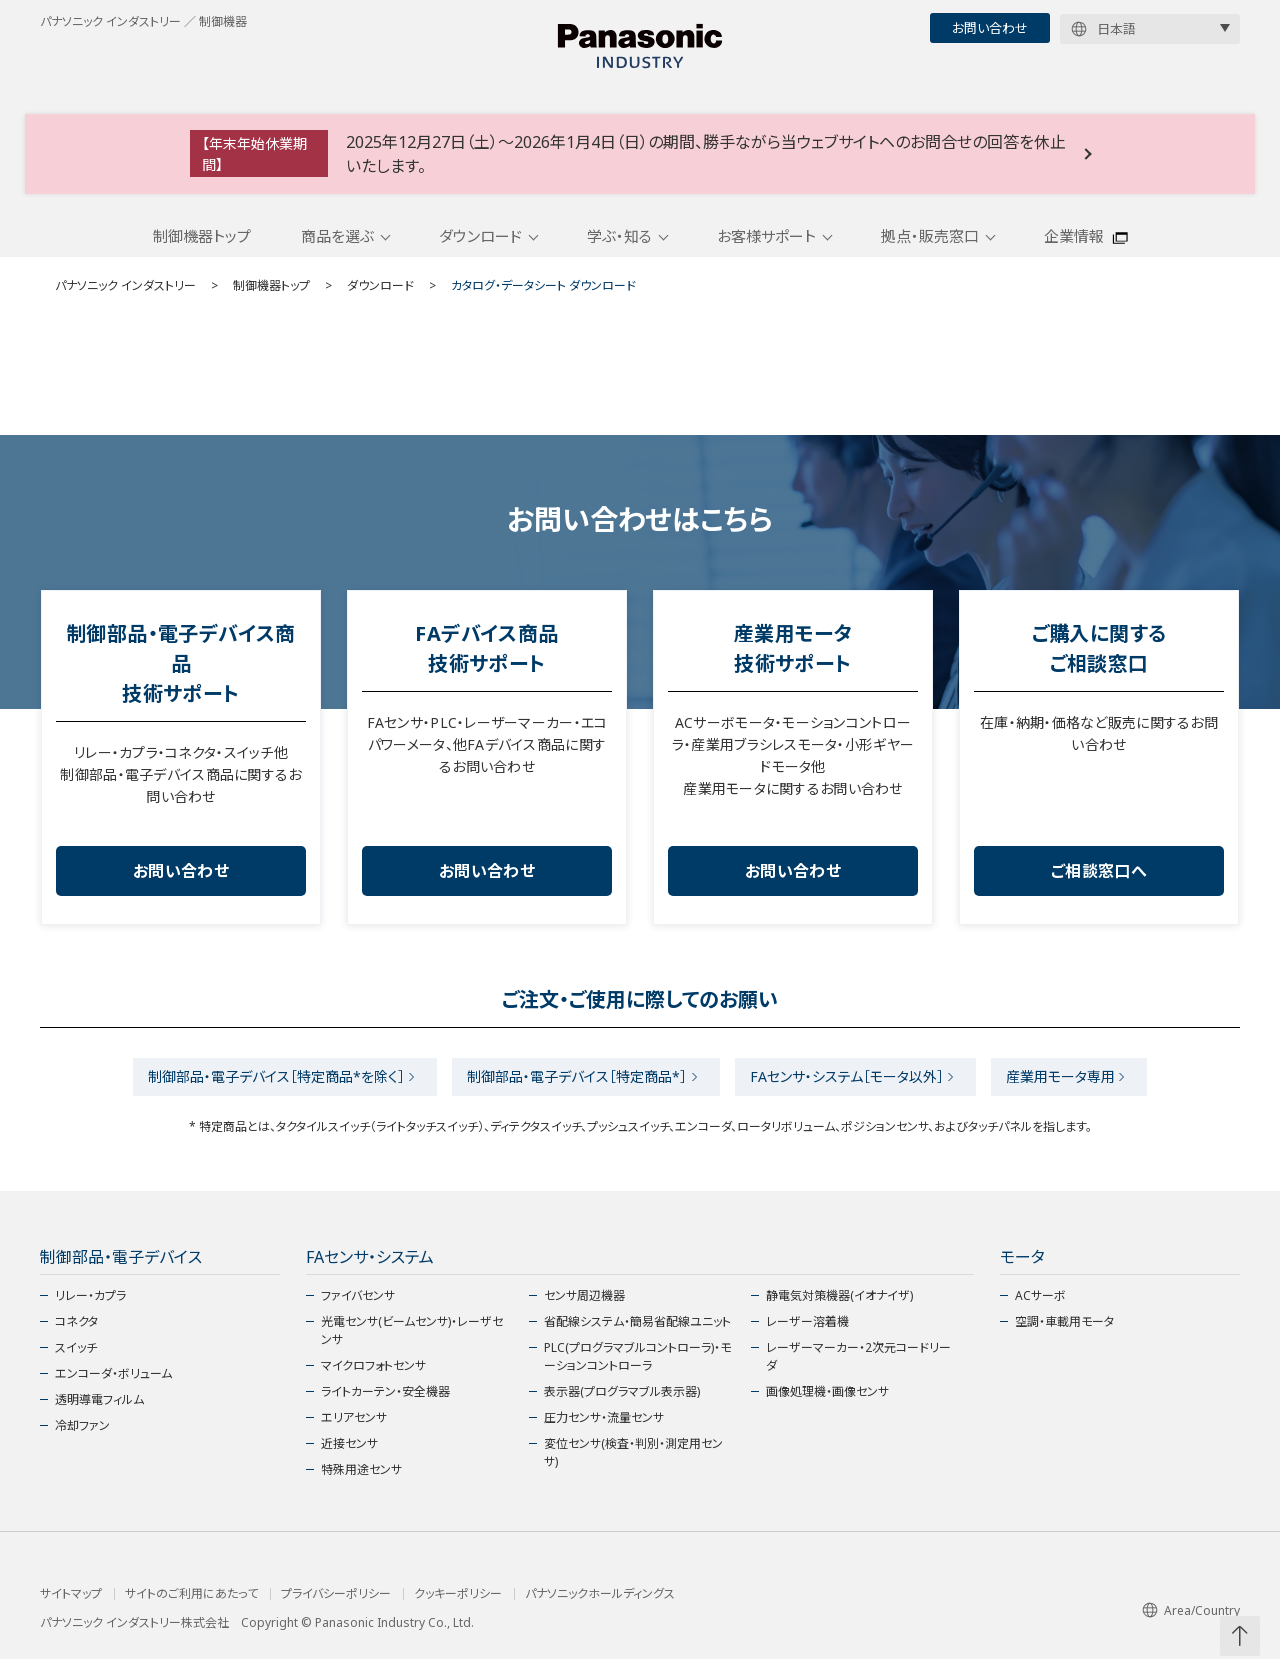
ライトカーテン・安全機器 (385, 1408)
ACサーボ (1040, 1312)
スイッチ (76, 1364)
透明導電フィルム (99, 1416)
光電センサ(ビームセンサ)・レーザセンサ (412, 1347)
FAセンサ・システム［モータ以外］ (852, 1091)
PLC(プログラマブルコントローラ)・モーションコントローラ (637, 1373)
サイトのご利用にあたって (191, 1611)
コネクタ (76, 1338)
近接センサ (349, 1460)
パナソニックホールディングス (600, 1611)
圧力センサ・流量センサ (604, 1434)
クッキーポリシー (458, 1611)
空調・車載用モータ (1064, 1338)
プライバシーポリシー (336, 1611)
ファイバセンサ (358, 1312)
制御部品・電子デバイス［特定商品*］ (573, 1091)
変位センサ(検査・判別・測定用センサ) (633, 1469)
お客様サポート (766, 248)
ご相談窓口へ (1099, 884)
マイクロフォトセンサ (373, 1382)
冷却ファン (82, 1442)
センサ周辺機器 (584, 1312)
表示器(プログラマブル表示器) (622, 1408)
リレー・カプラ (90, 1312)
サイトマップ (71, 1611)
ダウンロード (480, 248)
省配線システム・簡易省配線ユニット (637, 1338)
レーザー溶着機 (807, 1338)
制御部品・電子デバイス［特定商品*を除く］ (262, 1091)
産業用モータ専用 (1075, 1091)
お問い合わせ (990, 28)
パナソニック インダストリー (125, 297)
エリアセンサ (354, 1434)
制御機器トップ (202, 248)
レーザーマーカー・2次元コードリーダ (858, 1373)
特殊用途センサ (361, 1486)
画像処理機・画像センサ (827, 1408)
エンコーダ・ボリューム (113, 1390)
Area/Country (1191, 1627)
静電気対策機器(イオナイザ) (839, 1312)
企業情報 (1074, 248)
